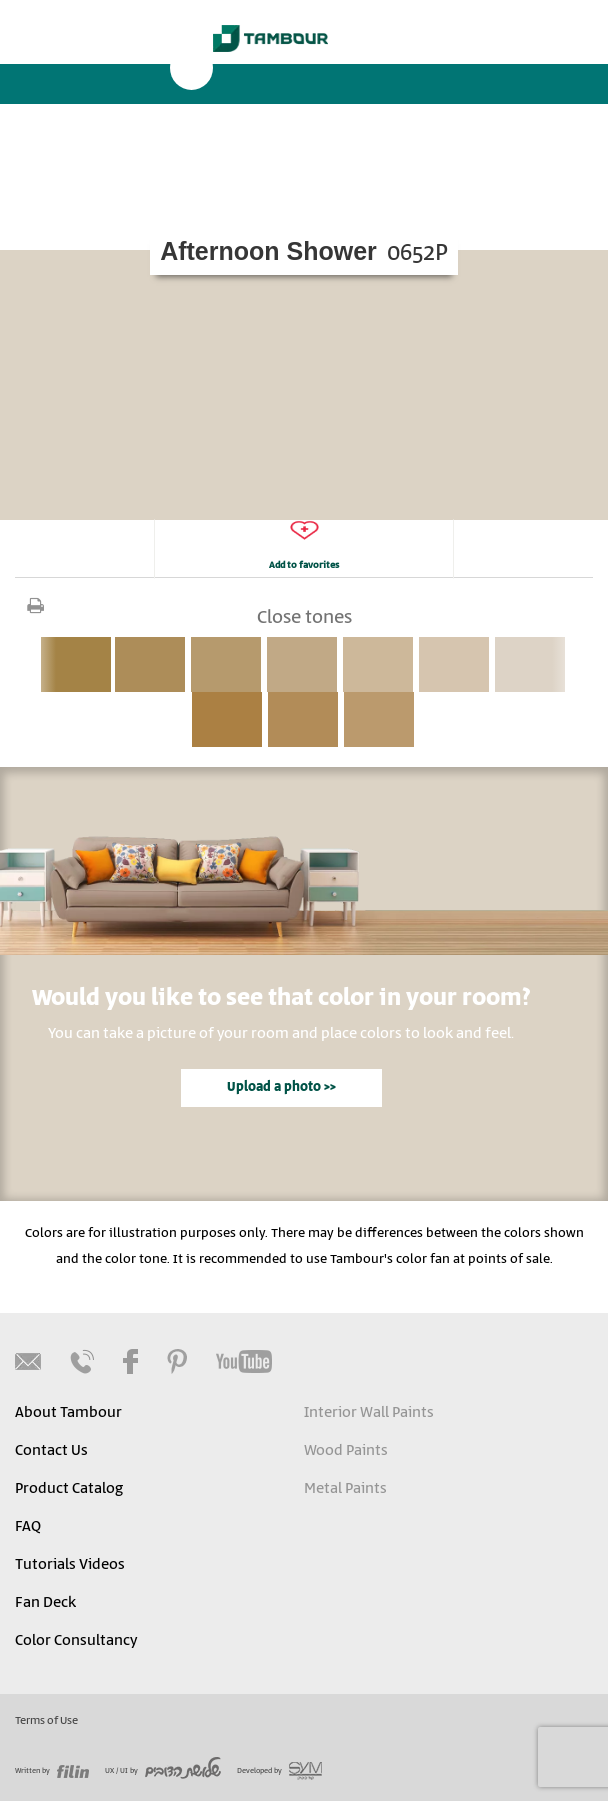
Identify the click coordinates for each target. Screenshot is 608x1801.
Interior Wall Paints (369, 1413)
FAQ (28, 1527)
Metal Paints (345, 1489)
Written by (52, 1771)
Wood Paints (346, 1451)
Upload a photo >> (281, 1087)
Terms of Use (46, 1721)
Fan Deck (45, 1603)
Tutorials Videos (70, 1565)
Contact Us (51, 1451)
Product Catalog (69, 1489)
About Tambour (68, 1413)
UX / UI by (163, 1771)
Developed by (279, 1771)
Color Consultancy (76, 1641)
